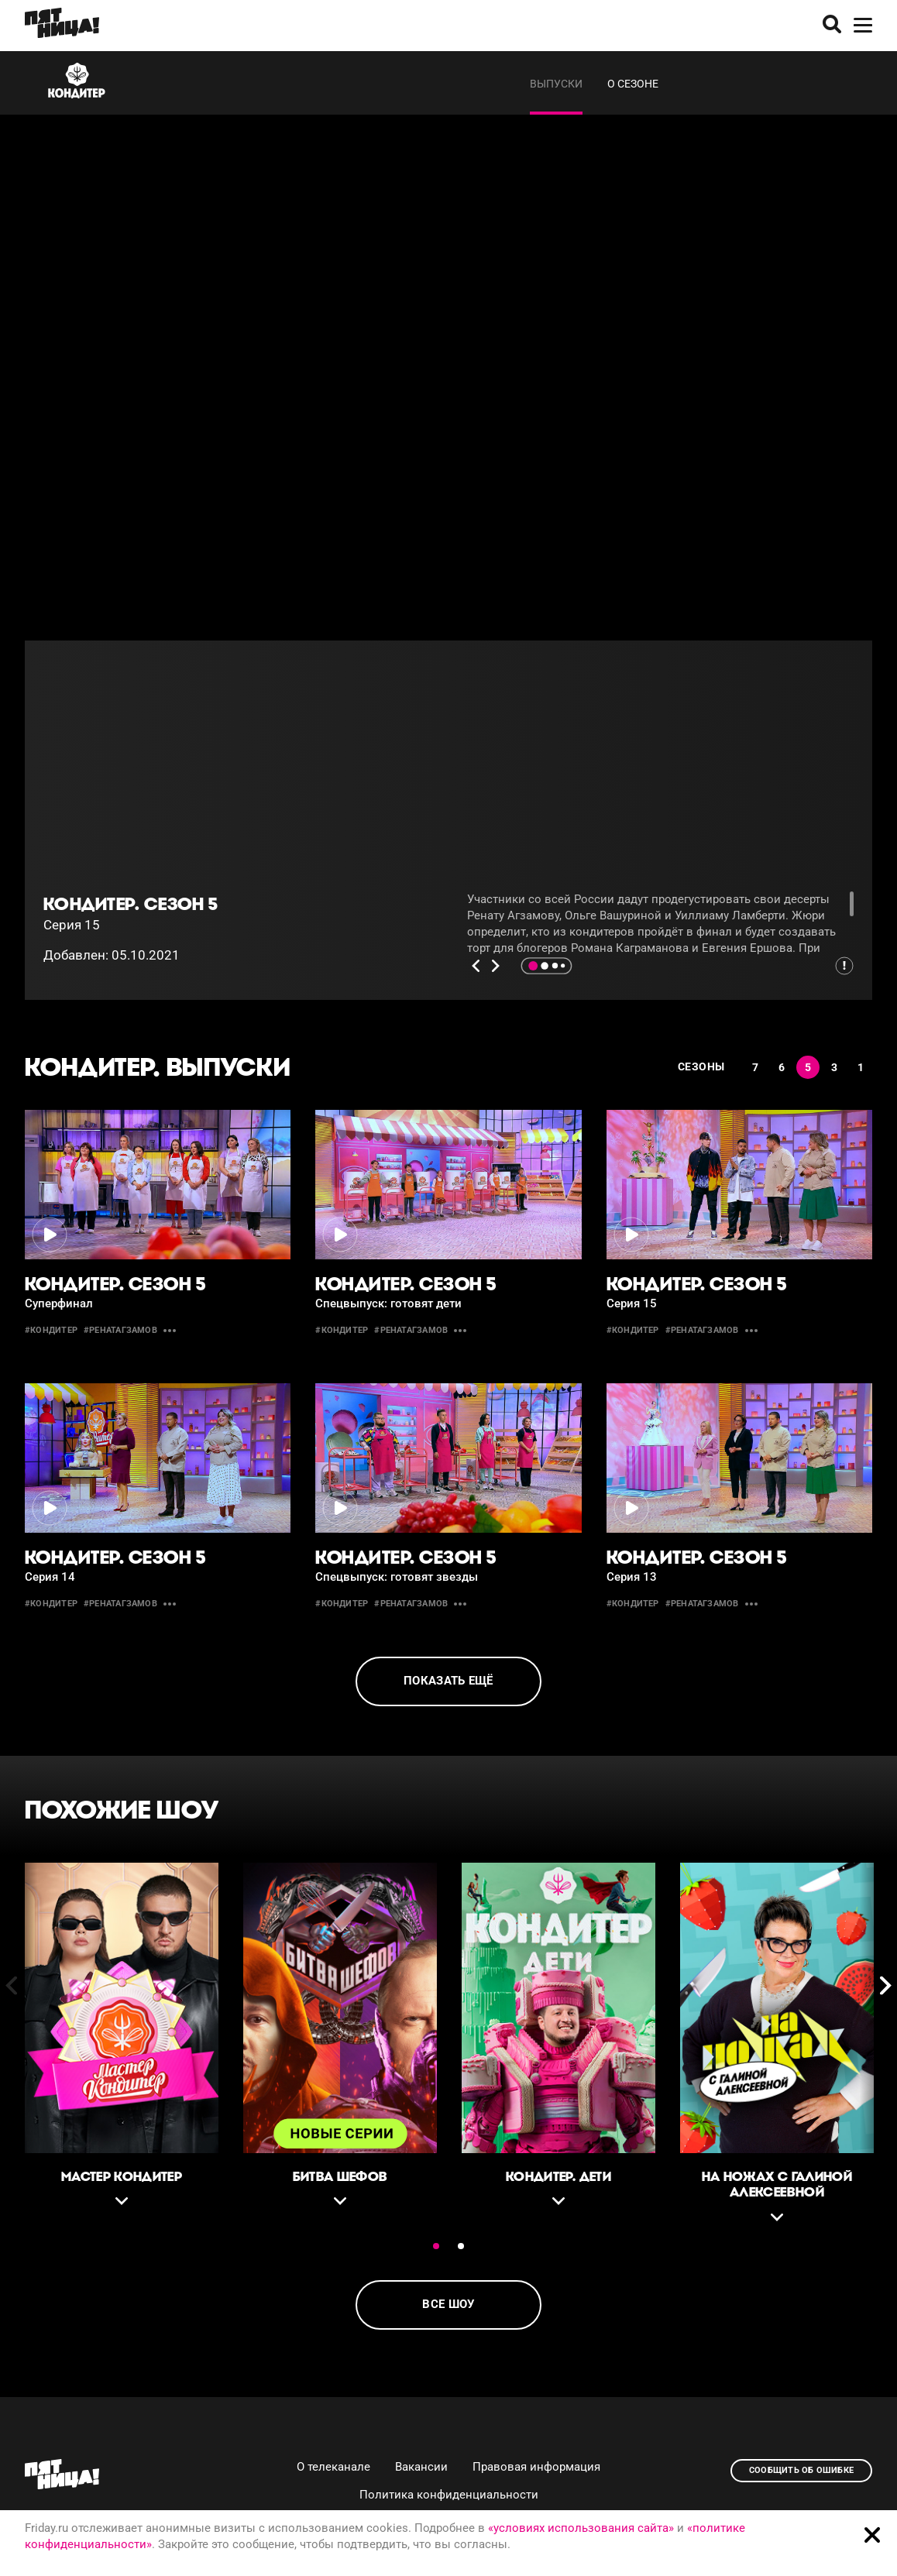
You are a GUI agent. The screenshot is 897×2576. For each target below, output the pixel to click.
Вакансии (421, 2467)
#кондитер (51, 1330)
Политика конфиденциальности (448, 2495)
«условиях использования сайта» (581, 2528)
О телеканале (333, 2467)
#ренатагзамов (120, 1330)
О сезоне (632, 83)
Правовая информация (536, 2467)
